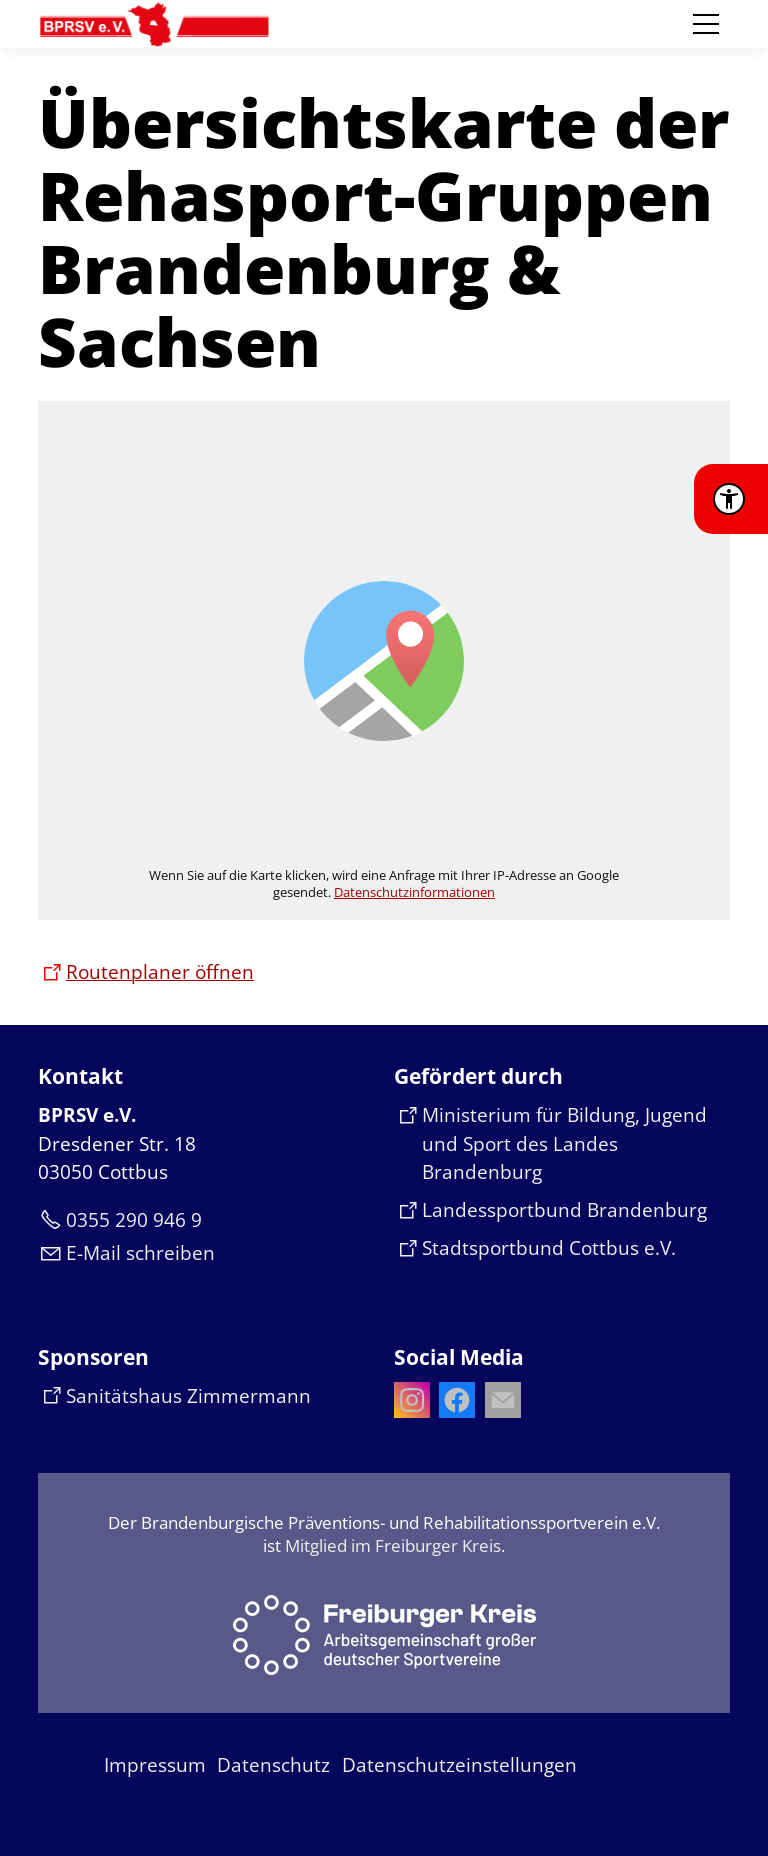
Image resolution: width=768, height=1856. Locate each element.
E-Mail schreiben (140, 1253)
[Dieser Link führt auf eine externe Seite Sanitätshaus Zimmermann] (174, 1396)
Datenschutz (273, 1765)
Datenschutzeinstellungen (459, 1765)
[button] (706, 24)
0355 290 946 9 (134, 1220)
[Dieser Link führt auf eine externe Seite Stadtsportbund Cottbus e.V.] (535, 1248)
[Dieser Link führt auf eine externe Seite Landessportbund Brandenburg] (550, 1210)
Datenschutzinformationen (414, 892)
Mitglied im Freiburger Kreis (393, 1545)
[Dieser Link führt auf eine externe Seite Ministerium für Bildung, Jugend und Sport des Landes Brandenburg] (562, 1144)
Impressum (155, 1765)
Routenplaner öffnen (160, 972)
